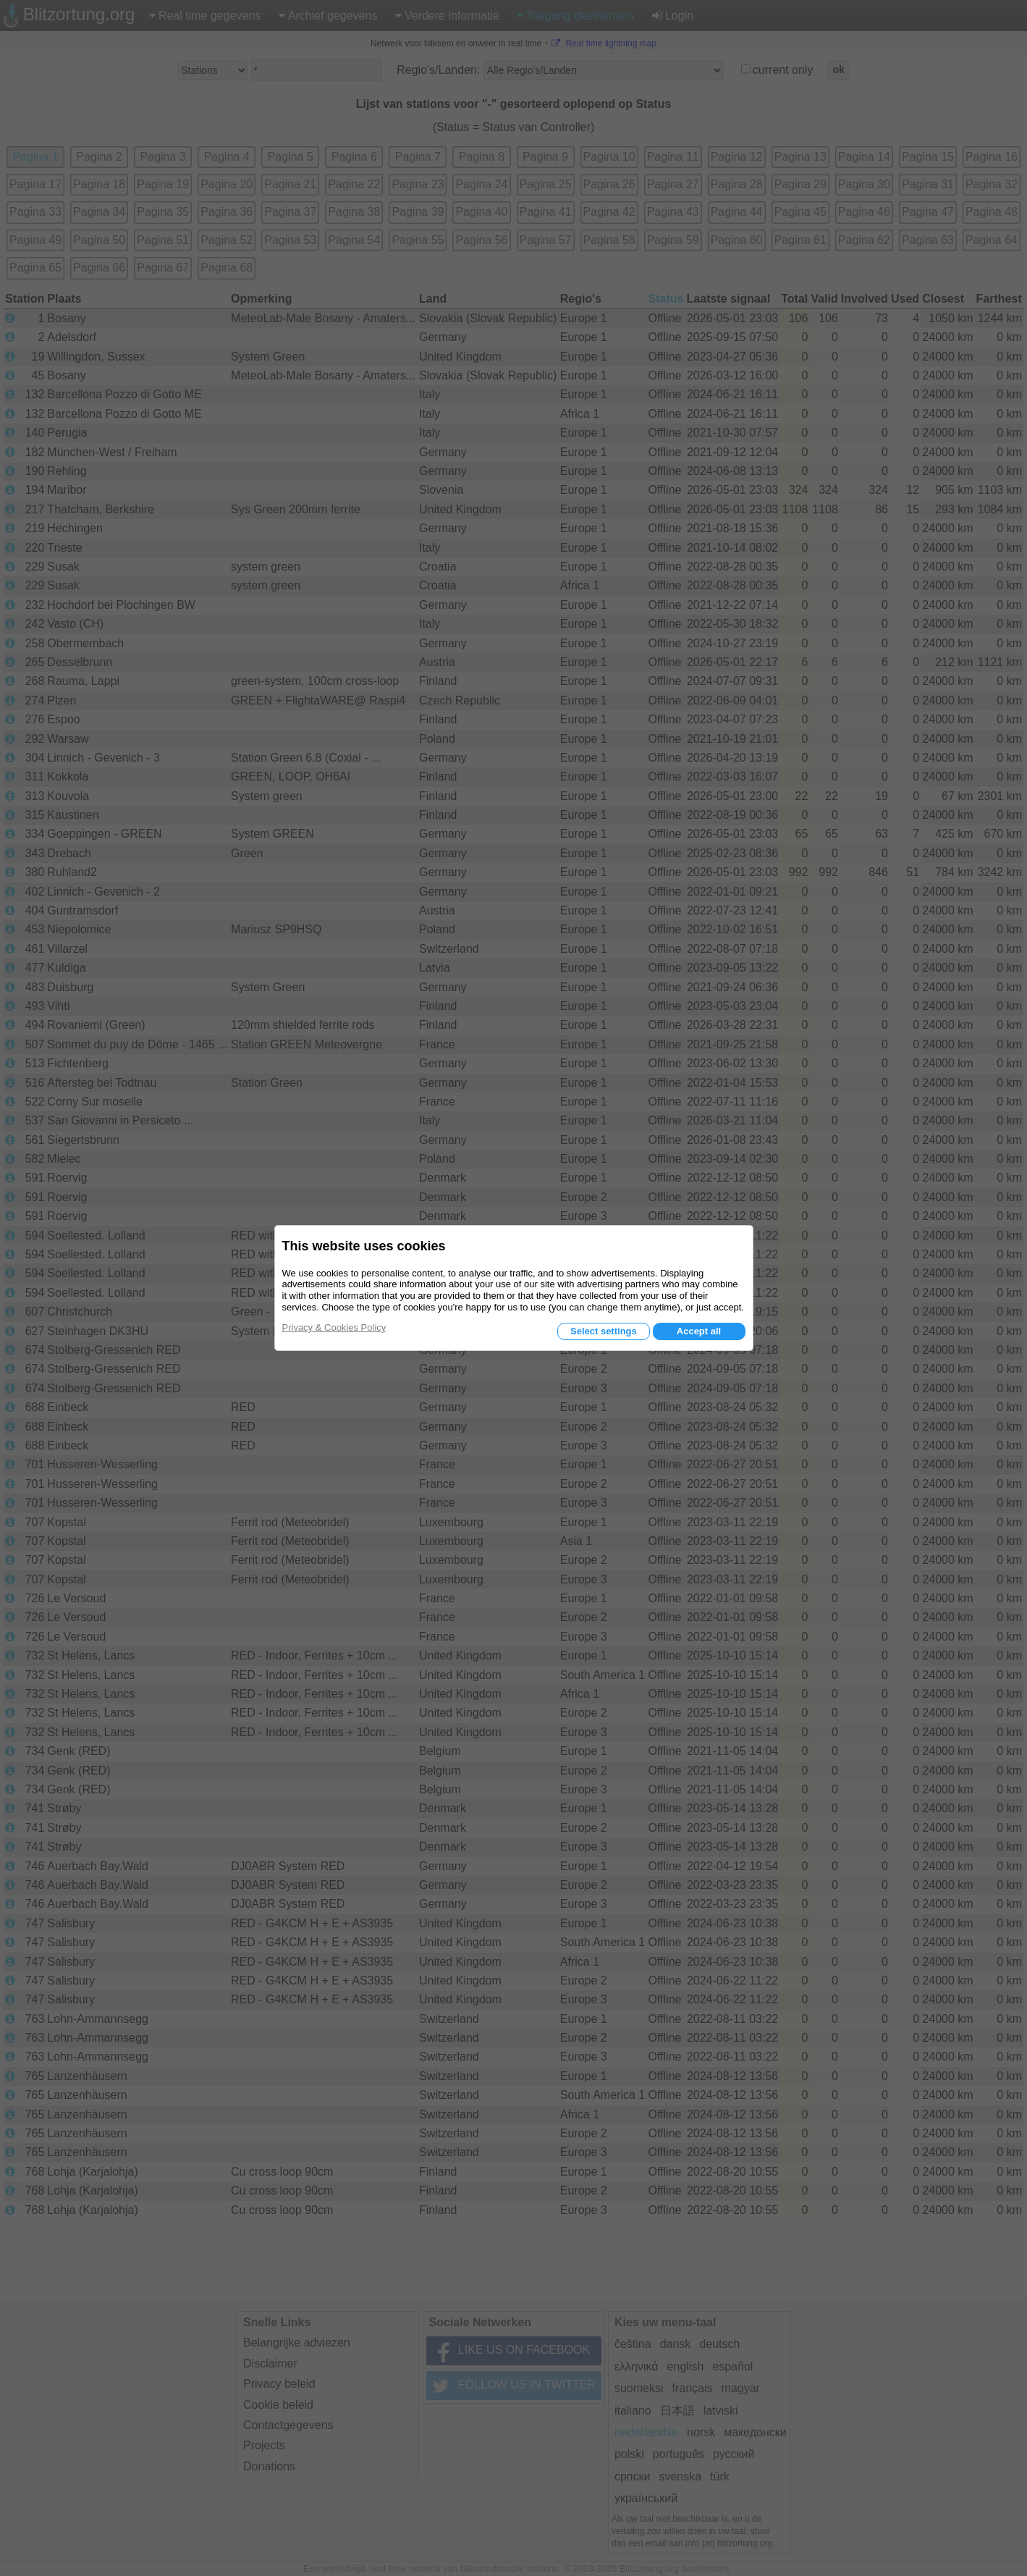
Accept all (699, 1331)
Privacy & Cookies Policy (334, 1327)
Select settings (603, 1331)
